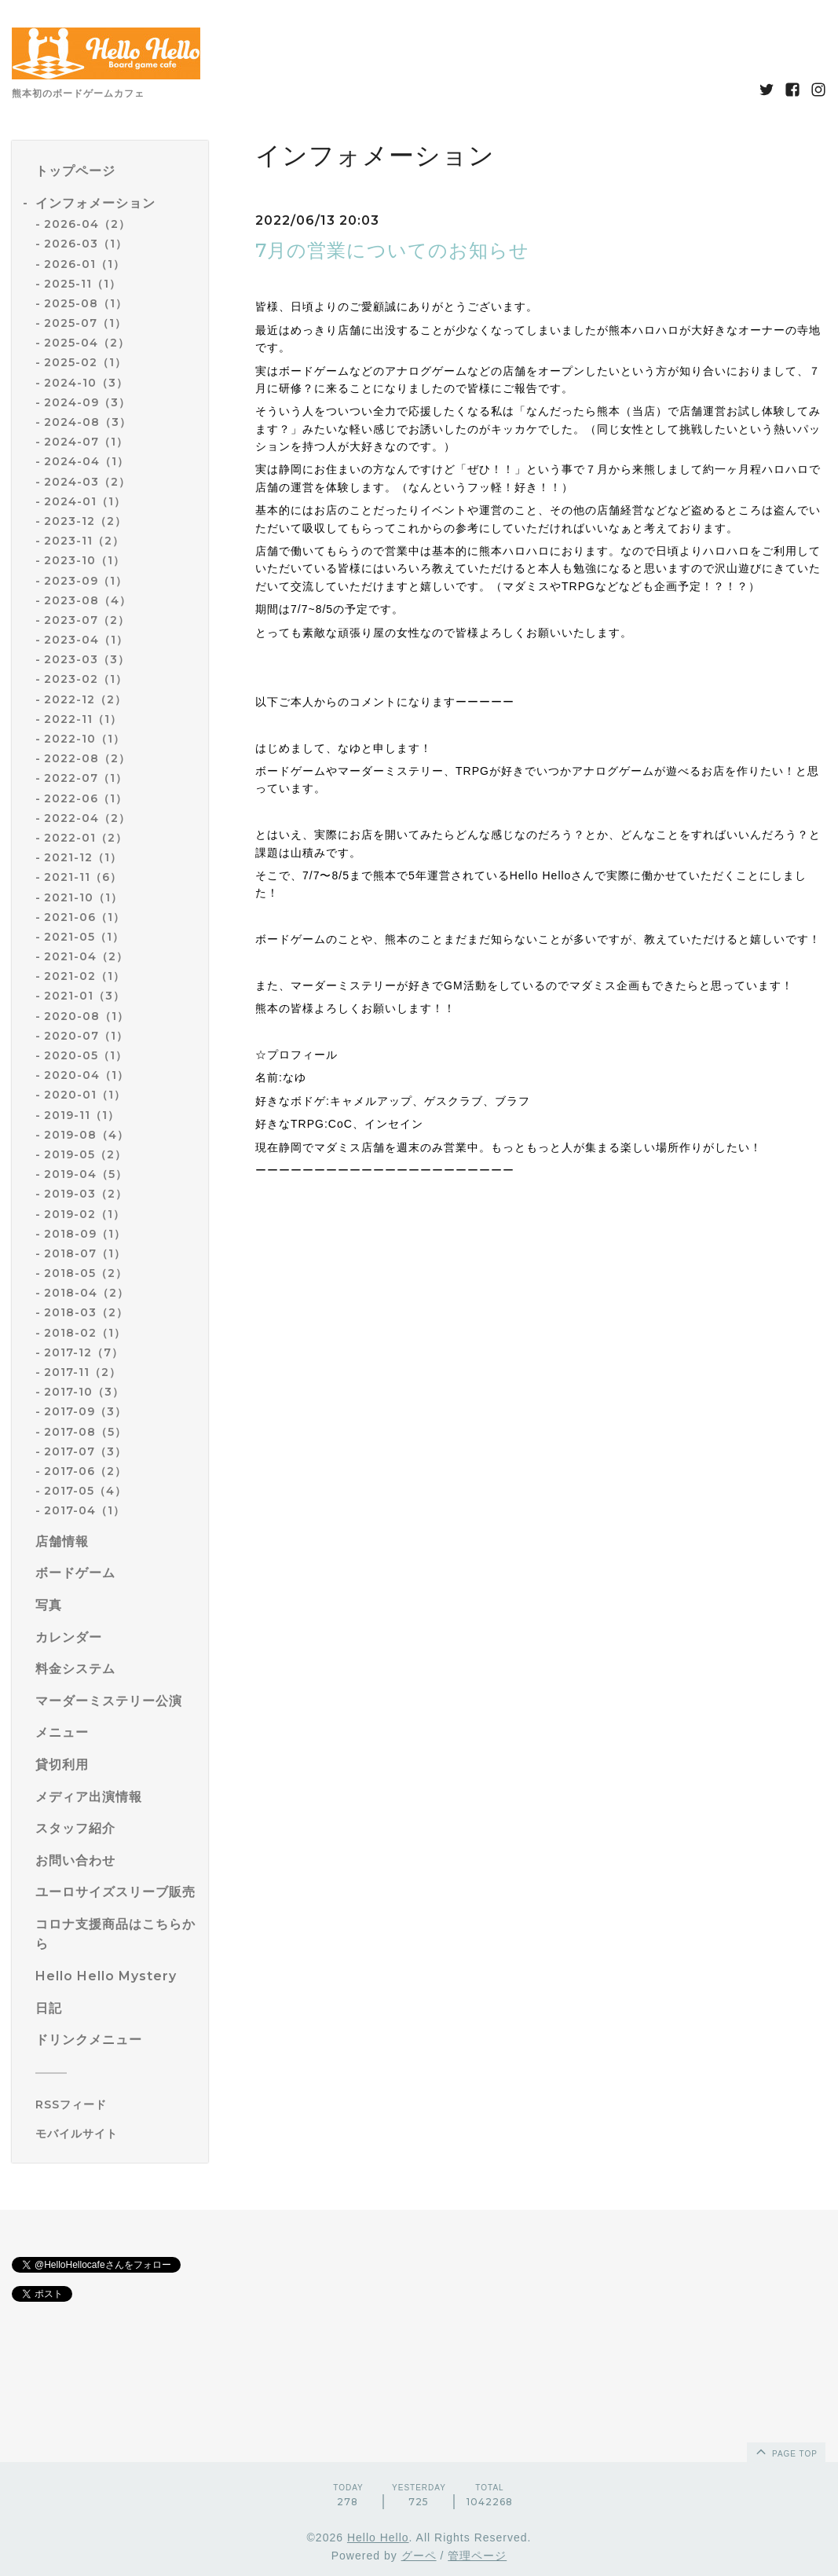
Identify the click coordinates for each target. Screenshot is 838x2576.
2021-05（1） (84, 937)
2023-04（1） (86, 640)
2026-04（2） (87, 224)
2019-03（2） (85, 1194)
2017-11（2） (82, 1372)
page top (785, 2451)
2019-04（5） (85, 1174)
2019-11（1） (81, 1115)
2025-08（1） (85, 303)
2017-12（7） (83, 1352)
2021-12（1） (83, 857)
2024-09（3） (87, 402)
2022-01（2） (85, 838)
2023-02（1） (85, 679)
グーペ (419, 2555)
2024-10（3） (86, 383)
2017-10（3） (84, 1392)
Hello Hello (378, 2537)
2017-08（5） (85, 1432)
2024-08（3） (87, 422)
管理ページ (477, 2555)
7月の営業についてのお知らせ (392, 250)
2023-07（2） (87, 620)
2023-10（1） (84, 560)
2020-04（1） (86, 1075)
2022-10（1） (84, 739)
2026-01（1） (84, 264)
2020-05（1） (85, 1055)
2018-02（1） (85, 1333)
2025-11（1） (82, 284)
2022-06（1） (85, 798)
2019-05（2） (85, 1154)
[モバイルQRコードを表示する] (115, 2133)
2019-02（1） (84, 1214)
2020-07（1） (86, 1036)
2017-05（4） (85, 1491)
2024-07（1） (86, 442)
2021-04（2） (86, 956)
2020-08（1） (86, 1016)
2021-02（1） (84, 976)
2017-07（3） (85, 1451)
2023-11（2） (84, 541)
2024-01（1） (85, 501)
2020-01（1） (85, 1095)
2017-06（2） (85, 1471)
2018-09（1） (85, 1234)
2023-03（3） (87, 659)
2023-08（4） (87, 600)
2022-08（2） (87, 758)
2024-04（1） (86, 461)
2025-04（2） (87, 343)
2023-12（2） (85, 521)
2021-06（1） (84, 917)
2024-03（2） (87, 482)
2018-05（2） (85, 1273)
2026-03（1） (85, 244)
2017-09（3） (85, 1411)
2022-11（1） (83, 719)
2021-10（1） (83, 897)
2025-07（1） (85, 323)
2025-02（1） (85, 362)
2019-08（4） (86, 1135)
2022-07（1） (85, 778)
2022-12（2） (85, 699)
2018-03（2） (86, 1312)
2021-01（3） (84, 996)
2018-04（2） (86, 1293)
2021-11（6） (83, 877)
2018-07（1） (85, 1253)
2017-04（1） (84, 1510)
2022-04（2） (87, 818)
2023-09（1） (85, 581)
